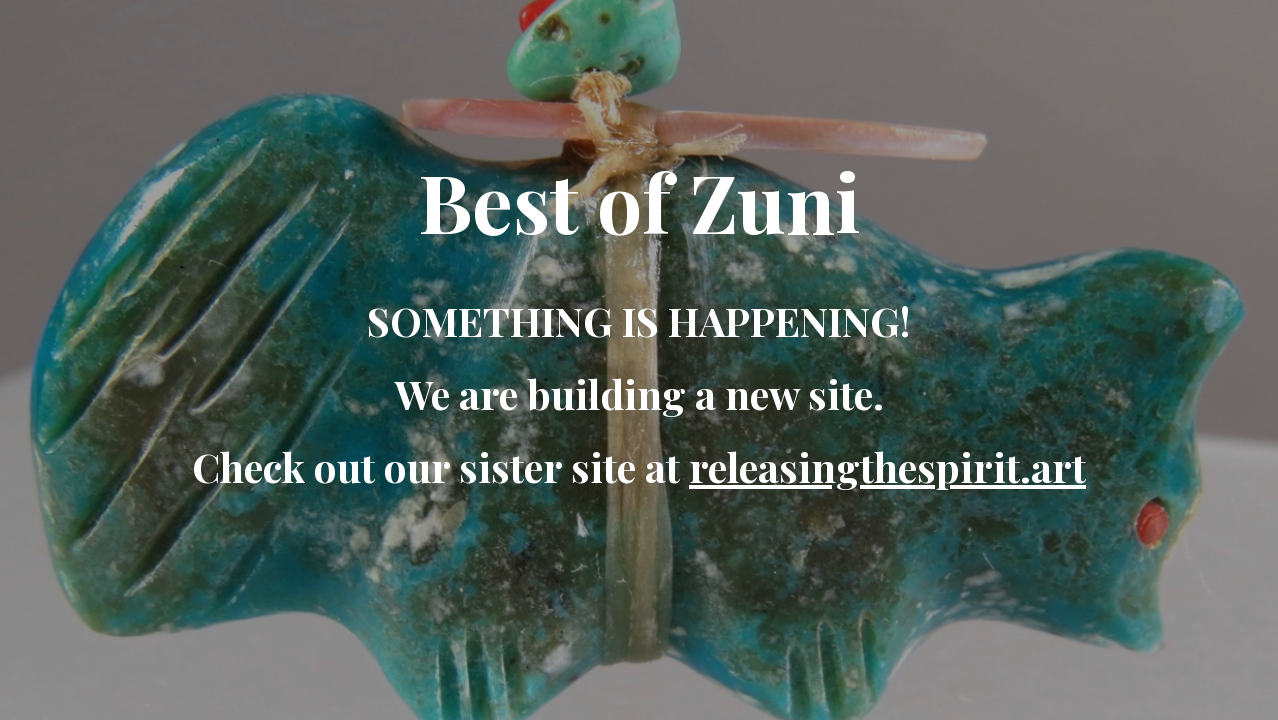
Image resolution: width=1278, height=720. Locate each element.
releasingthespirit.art (887, 466)
